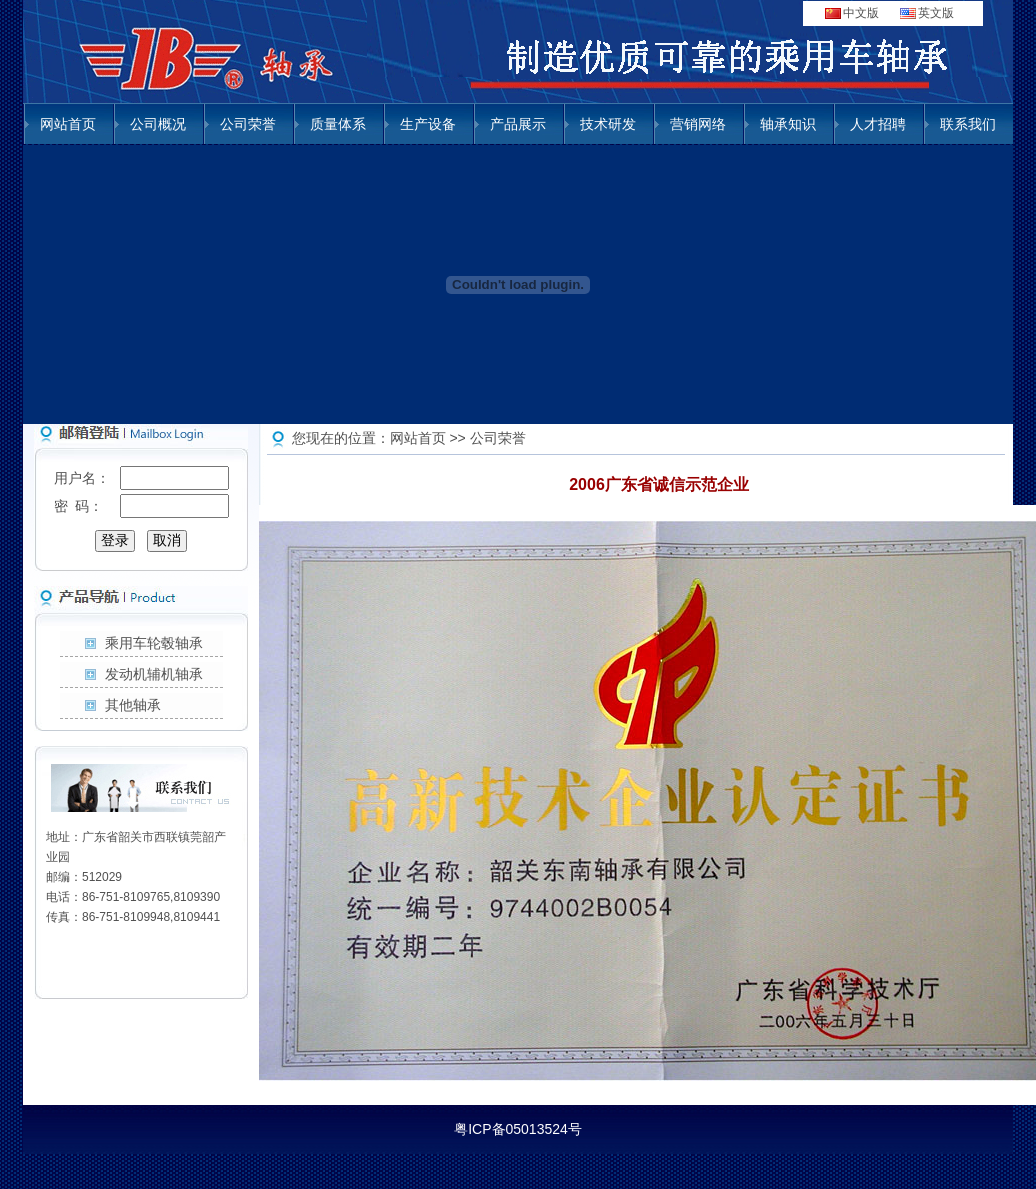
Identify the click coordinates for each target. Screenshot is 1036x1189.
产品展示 (518, 124)
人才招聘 (878, 124)
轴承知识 (788, 124)
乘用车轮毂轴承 (154, 643)
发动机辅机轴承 (154, 674)
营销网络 (698, 124)
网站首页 (68, 124)
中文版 (861, 13)
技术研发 (608, 124)
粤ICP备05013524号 (518, 1129)
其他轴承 (133, 705)
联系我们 (968, 124)
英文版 (936, 13)
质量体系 (338, 124)
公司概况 (158, 124)
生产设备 (428, 124)
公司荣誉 (248, 124)
